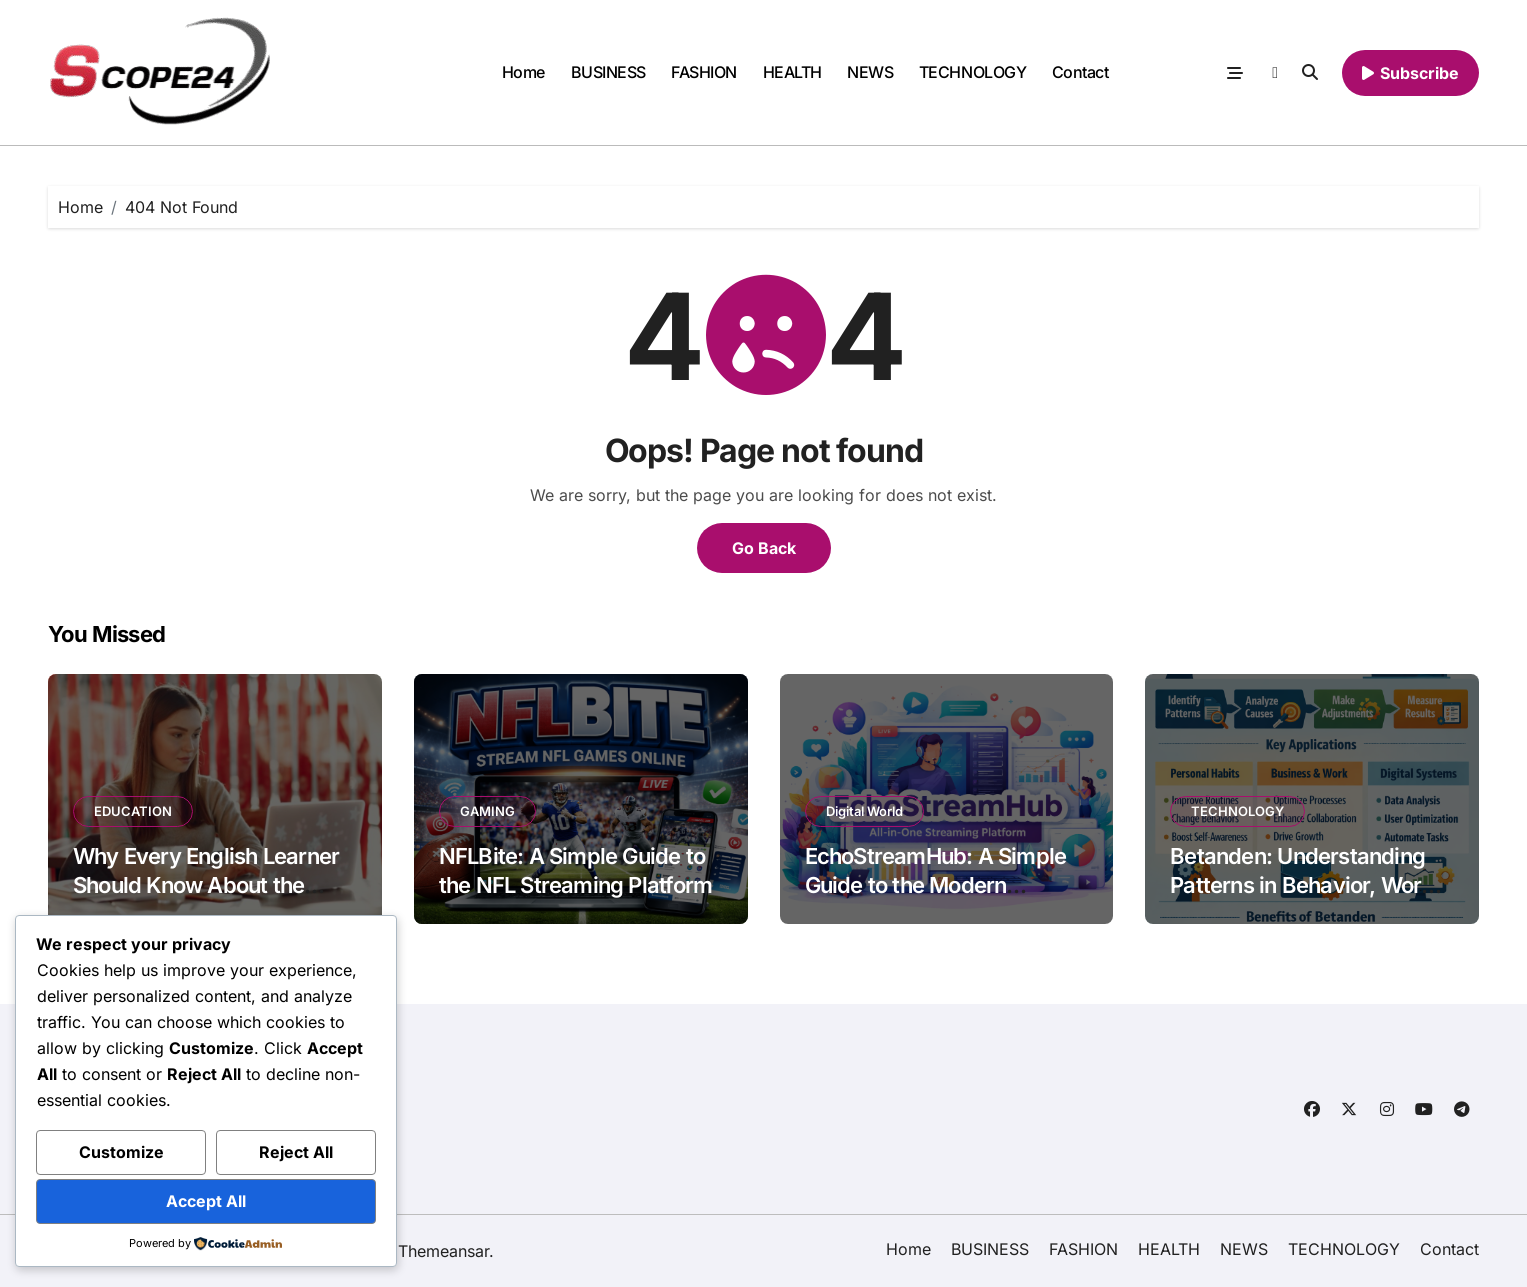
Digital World (864, 811)
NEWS (870, 72)
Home (523, 72)
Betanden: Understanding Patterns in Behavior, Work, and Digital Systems (1305, 884)
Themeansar (443, 1251)
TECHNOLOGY (972, 72)
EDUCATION (133, 811)
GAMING (487, 811)
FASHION (704, 72)
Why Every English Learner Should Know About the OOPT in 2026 (206, 884)
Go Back (764, 548)
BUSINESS (608, 72)
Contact (1080, 72)
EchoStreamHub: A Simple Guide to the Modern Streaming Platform (936, 884)
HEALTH (792, 72)
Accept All (206, 1201)
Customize (121, 1152)
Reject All (296, 1152)
